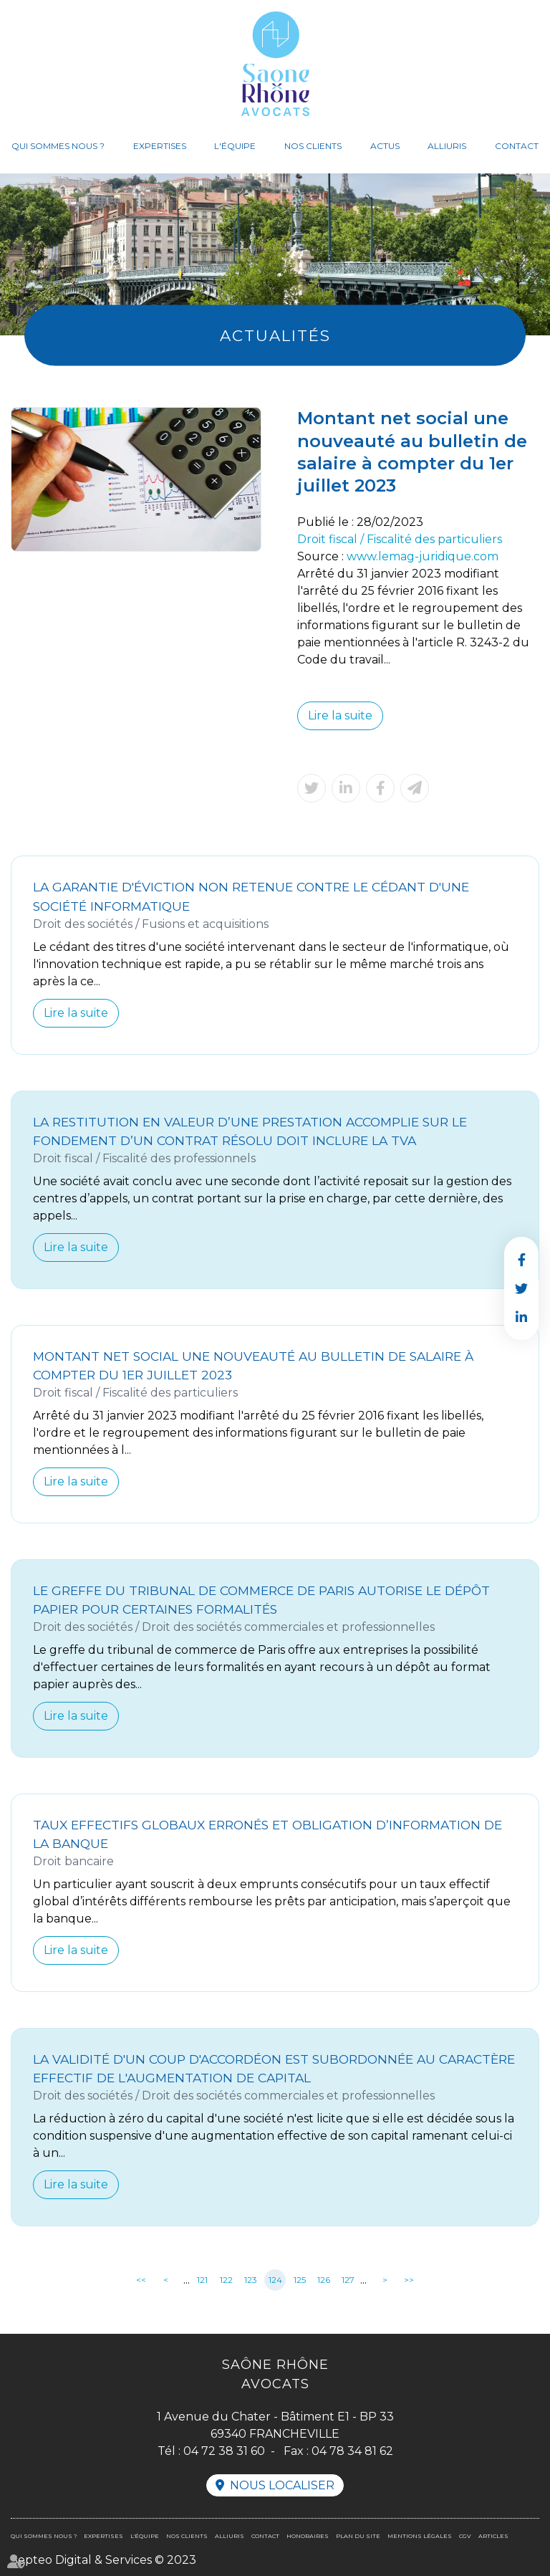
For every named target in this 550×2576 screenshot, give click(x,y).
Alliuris (447, 145)
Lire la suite (340, 715)
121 (202, 2279)
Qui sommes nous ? (58, 145)
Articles (493, 2535)
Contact (517, 145)
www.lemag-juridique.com (422, 556)
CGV (465, 2535)
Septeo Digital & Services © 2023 (103, 2560)
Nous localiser (282, 2485)
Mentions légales (419, 2535)
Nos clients (313, 145)
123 (250, 2279)
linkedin (521, 1317)
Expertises (159, 145)
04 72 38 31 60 (224, 2451)
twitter (521, 1288)
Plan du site (358, 2535)
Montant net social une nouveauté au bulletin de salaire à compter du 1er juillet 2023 (253, 1365)
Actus (385, 145)
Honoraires (307, 2535)
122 (226, 2279)
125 (300, 2279)
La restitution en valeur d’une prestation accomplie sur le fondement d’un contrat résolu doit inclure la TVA (250, 1131)
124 (275, 2279)
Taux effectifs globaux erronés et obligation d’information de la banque (267, 1834)
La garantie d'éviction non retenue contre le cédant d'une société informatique (251, 896)
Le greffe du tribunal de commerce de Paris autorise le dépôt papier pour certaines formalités (261, 1600)
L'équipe (235, 145)
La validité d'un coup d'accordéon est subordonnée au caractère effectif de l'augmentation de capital (274, 2068)
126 (323, 2279)
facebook (521, 1259)
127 (348, 2279)
